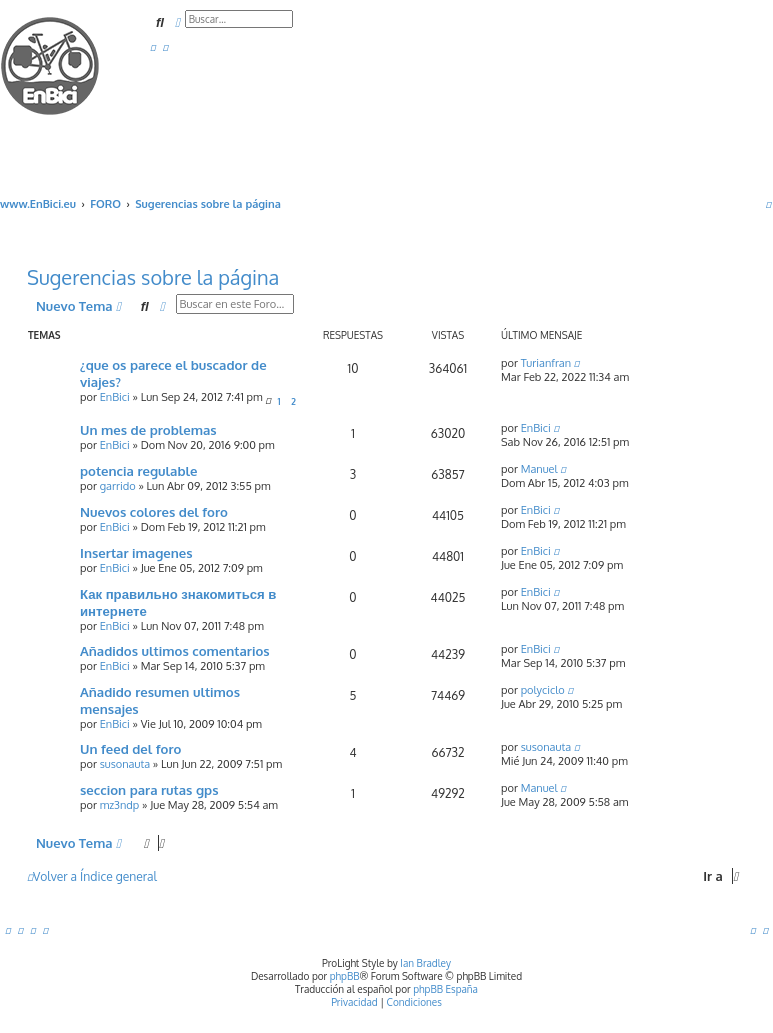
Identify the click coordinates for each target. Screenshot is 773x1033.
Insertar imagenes (136, 552)
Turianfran (546, 363)
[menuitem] (153, 47)
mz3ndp (120, 805)
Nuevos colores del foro (154, 511)
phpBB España (445, 989)
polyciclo (543, 690)
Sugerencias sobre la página (153, 277)
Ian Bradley (425, 963)
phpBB (345, 976)
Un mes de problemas (148, 429)
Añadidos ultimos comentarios (175, 650)
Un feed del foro (130, 748)
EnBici (115, 397)
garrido (118, 486)
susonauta (125, 764)
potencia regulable (138, 470)
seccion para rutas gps (149, 789)
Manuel (539, 469)
